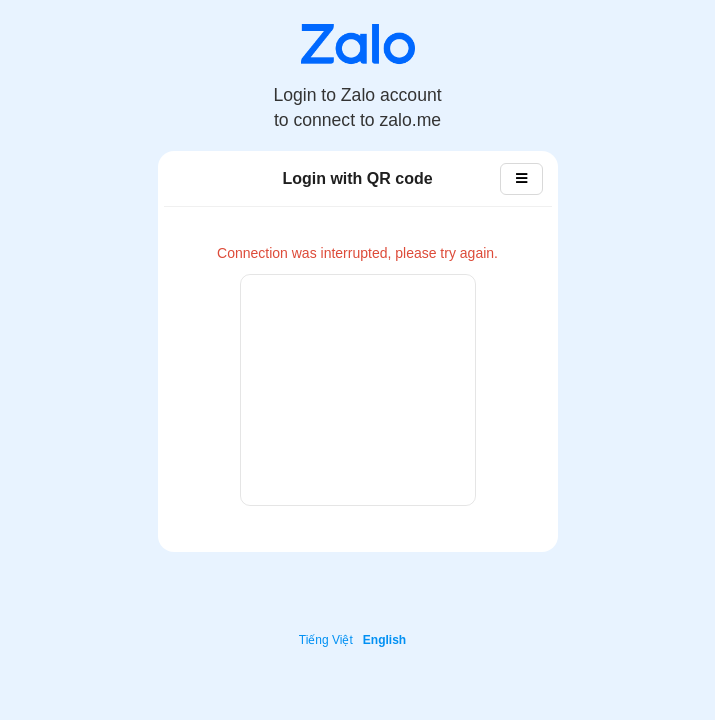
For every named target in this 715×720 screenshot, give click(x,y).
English (384, 640)
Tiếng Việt (326, 640)
